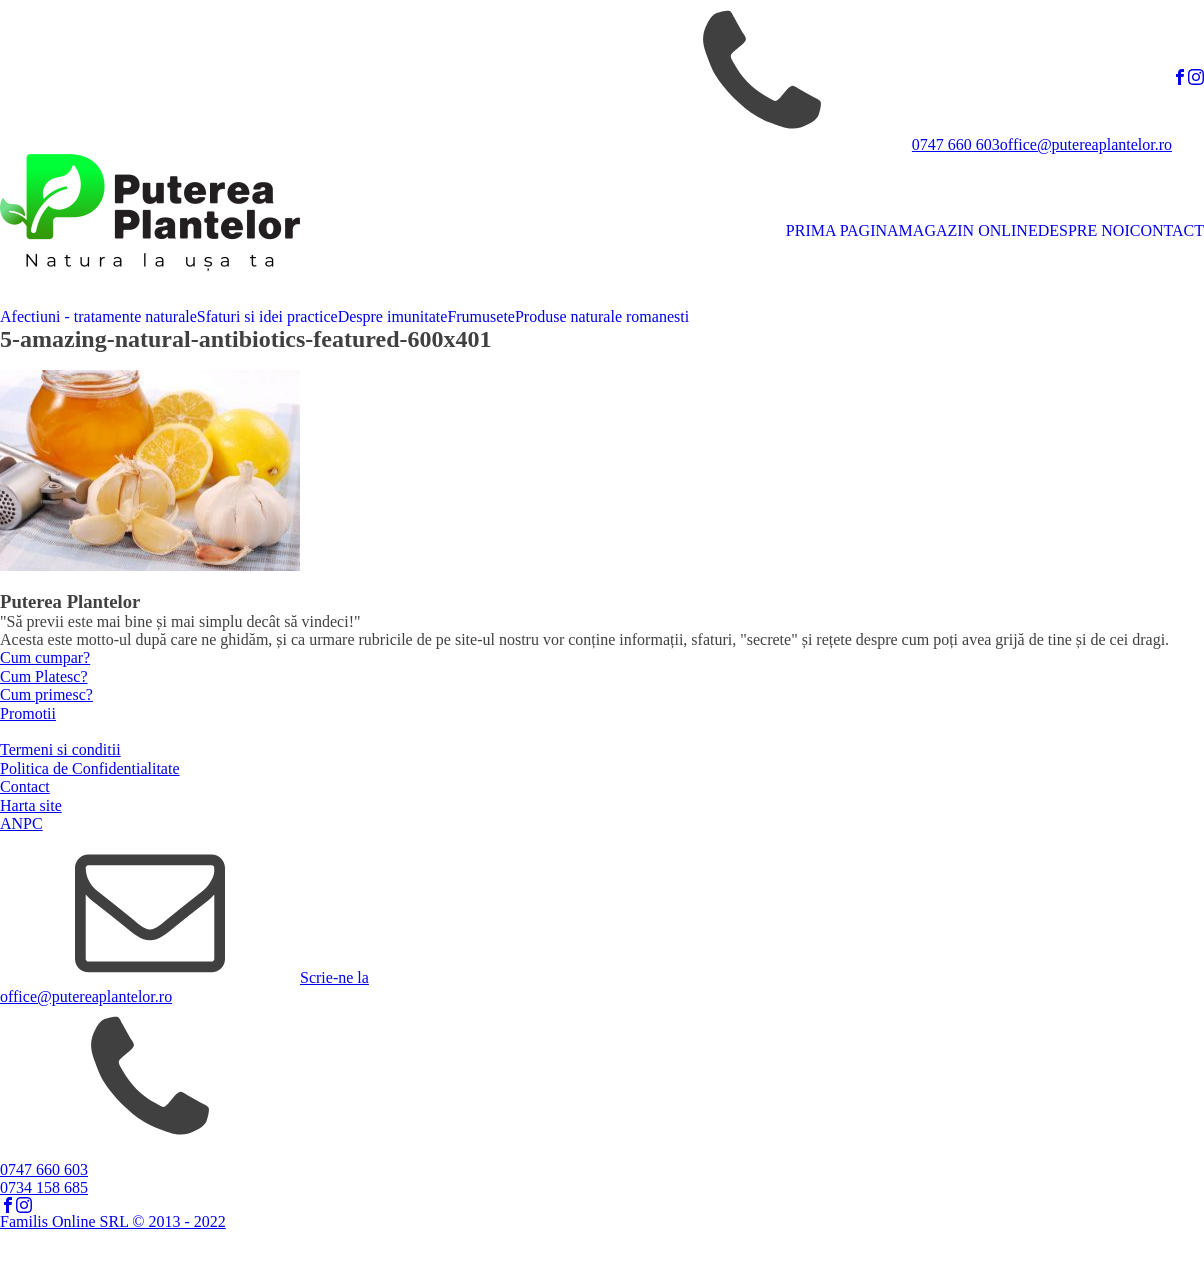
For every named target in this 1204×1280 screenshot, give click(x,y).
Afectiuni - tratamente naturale (98, 316)
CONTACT (1167, 230)
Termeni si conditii (60, 749)
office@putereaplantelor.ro (1086, 144)
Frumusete (481, 316)
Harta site (31, 805)
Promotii (28, 713)
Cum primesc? (46, 694)
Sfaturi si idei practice (267, 316)
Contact (25, 786)
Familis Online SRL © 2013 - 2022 (113, 1221)
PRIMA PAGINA (842, 230)
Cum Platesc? (44, 676)
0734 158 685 (44, 1187)
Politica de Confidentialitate (90, 768)
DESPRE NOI (1084, 230)
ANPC (21, 823)
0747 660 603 (956, 144)
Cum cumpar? (45, 657)
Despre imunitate (393, 316)
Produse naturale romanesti (602, 316)
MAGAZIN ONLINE (968, 230)
